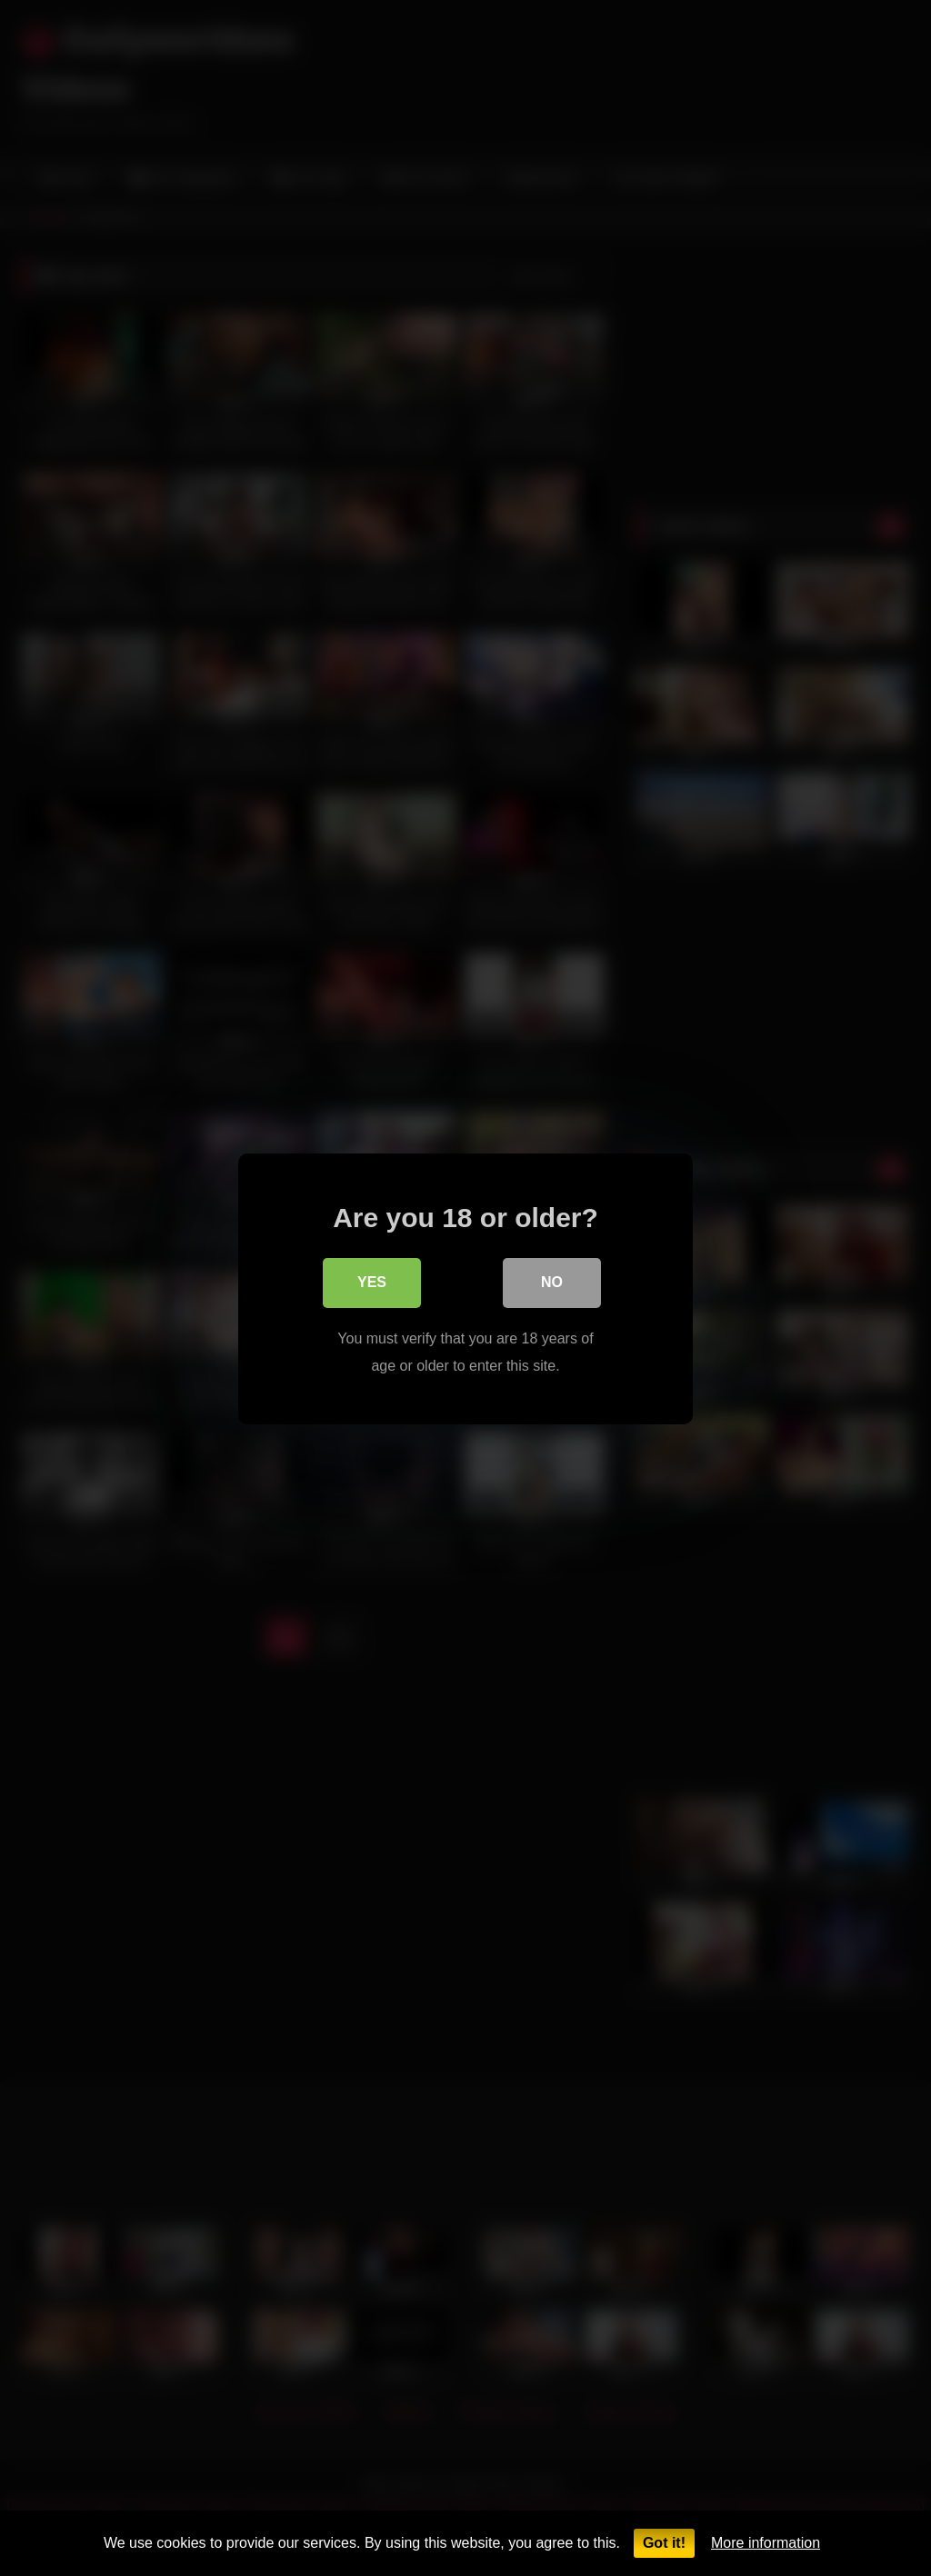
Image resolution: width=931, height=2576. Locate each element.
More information (765, 2543)
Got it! (664, 2543)
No (552, 1283)
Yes (371, 1283)
